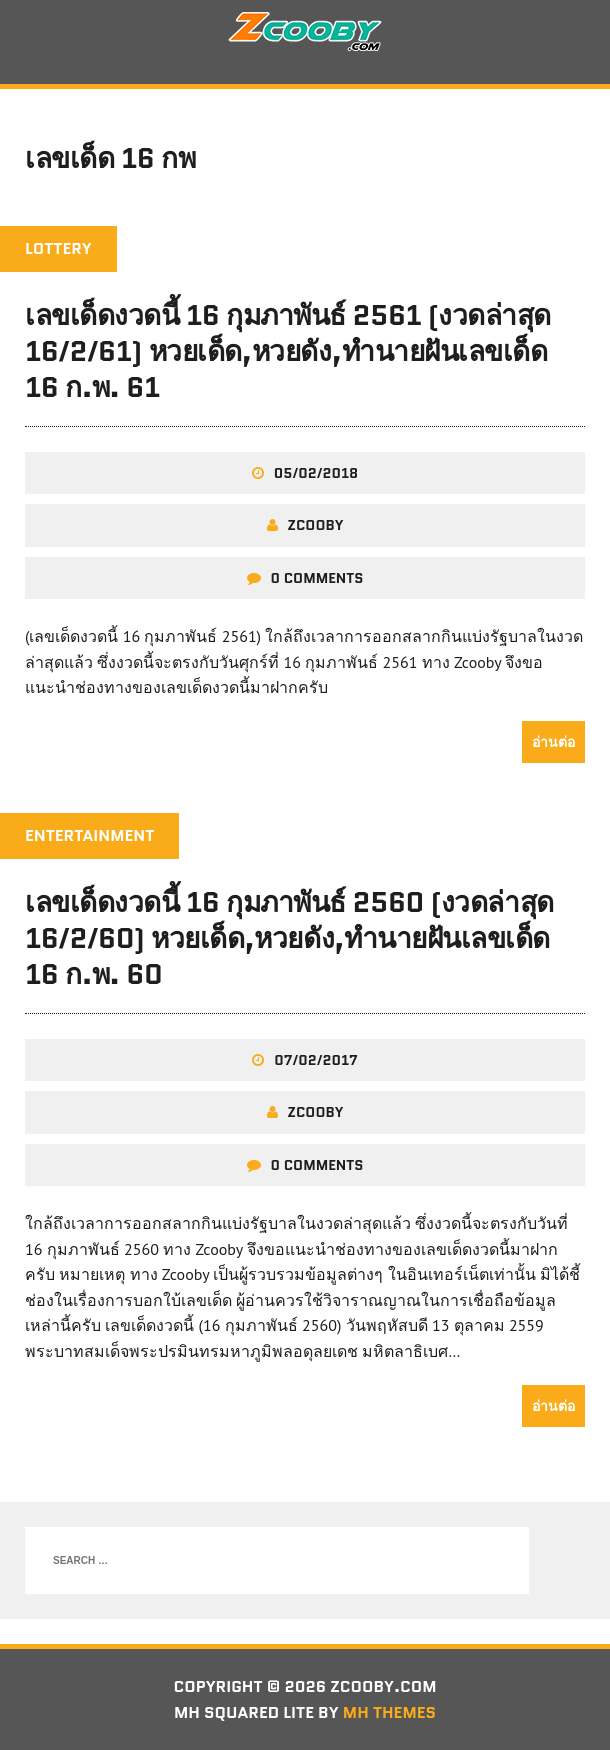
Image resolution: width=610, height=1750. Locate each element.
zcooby (316, 525)
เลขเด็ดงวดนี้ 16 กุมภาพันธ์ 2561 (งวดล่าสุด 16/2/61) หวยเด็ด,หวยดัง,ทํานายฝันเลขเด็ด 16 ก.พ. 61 (288, 351)
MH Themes (389, 1712)
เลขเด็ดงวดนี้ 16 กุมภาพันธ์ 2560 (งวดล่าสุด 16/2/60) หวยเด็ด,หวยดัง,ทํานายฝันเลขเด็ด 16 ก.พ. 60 (289, 938)
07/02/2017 (316, 1060)
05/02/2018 (316, 473)
